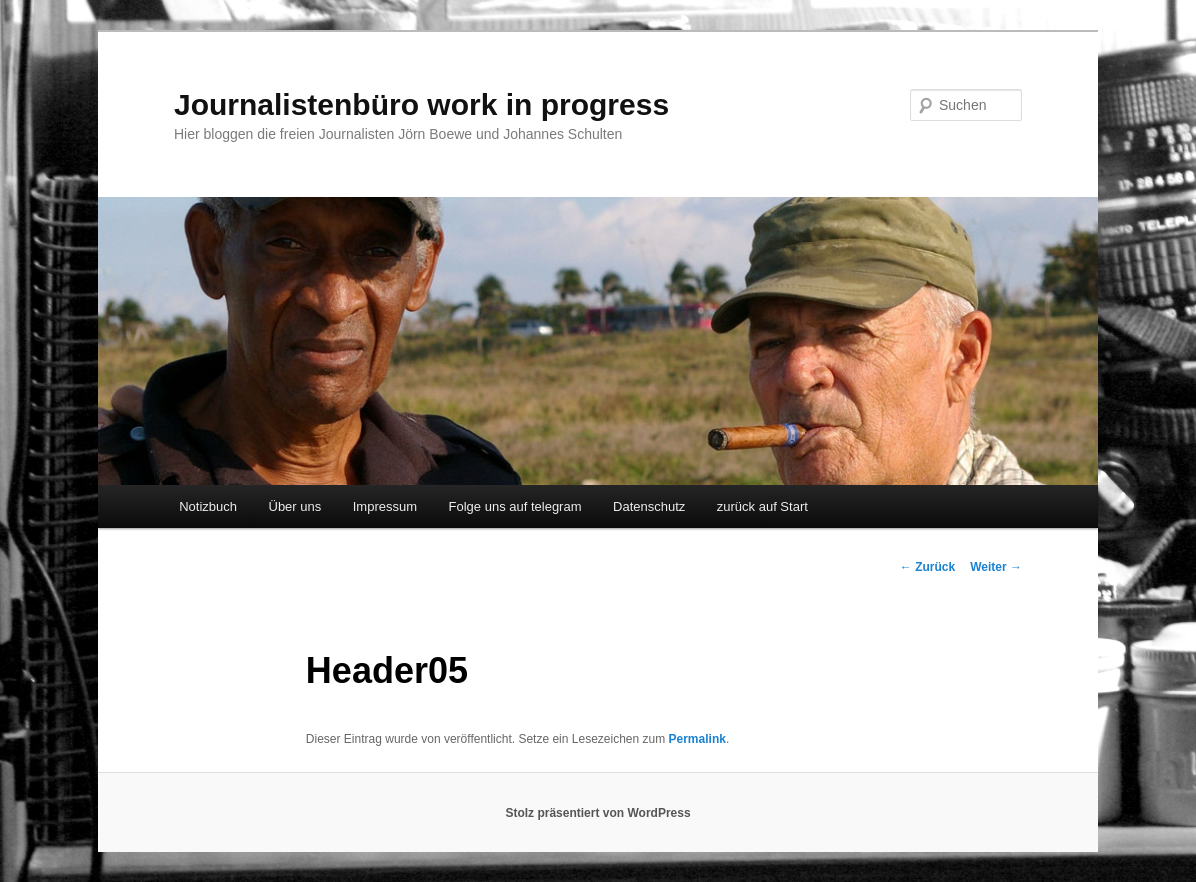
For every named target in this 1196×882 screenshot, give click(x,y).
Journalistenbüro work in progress (421, 104)
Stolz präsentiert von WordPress (597, 813)
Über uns (295, 506)
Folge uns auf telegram (515, 506)
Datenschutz (649, 506)
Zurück (927, 567)
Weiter (996, 567)
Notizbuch (208, 506)
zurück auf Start (762, 506)
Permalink (697, 739)
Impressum (385, 506)
